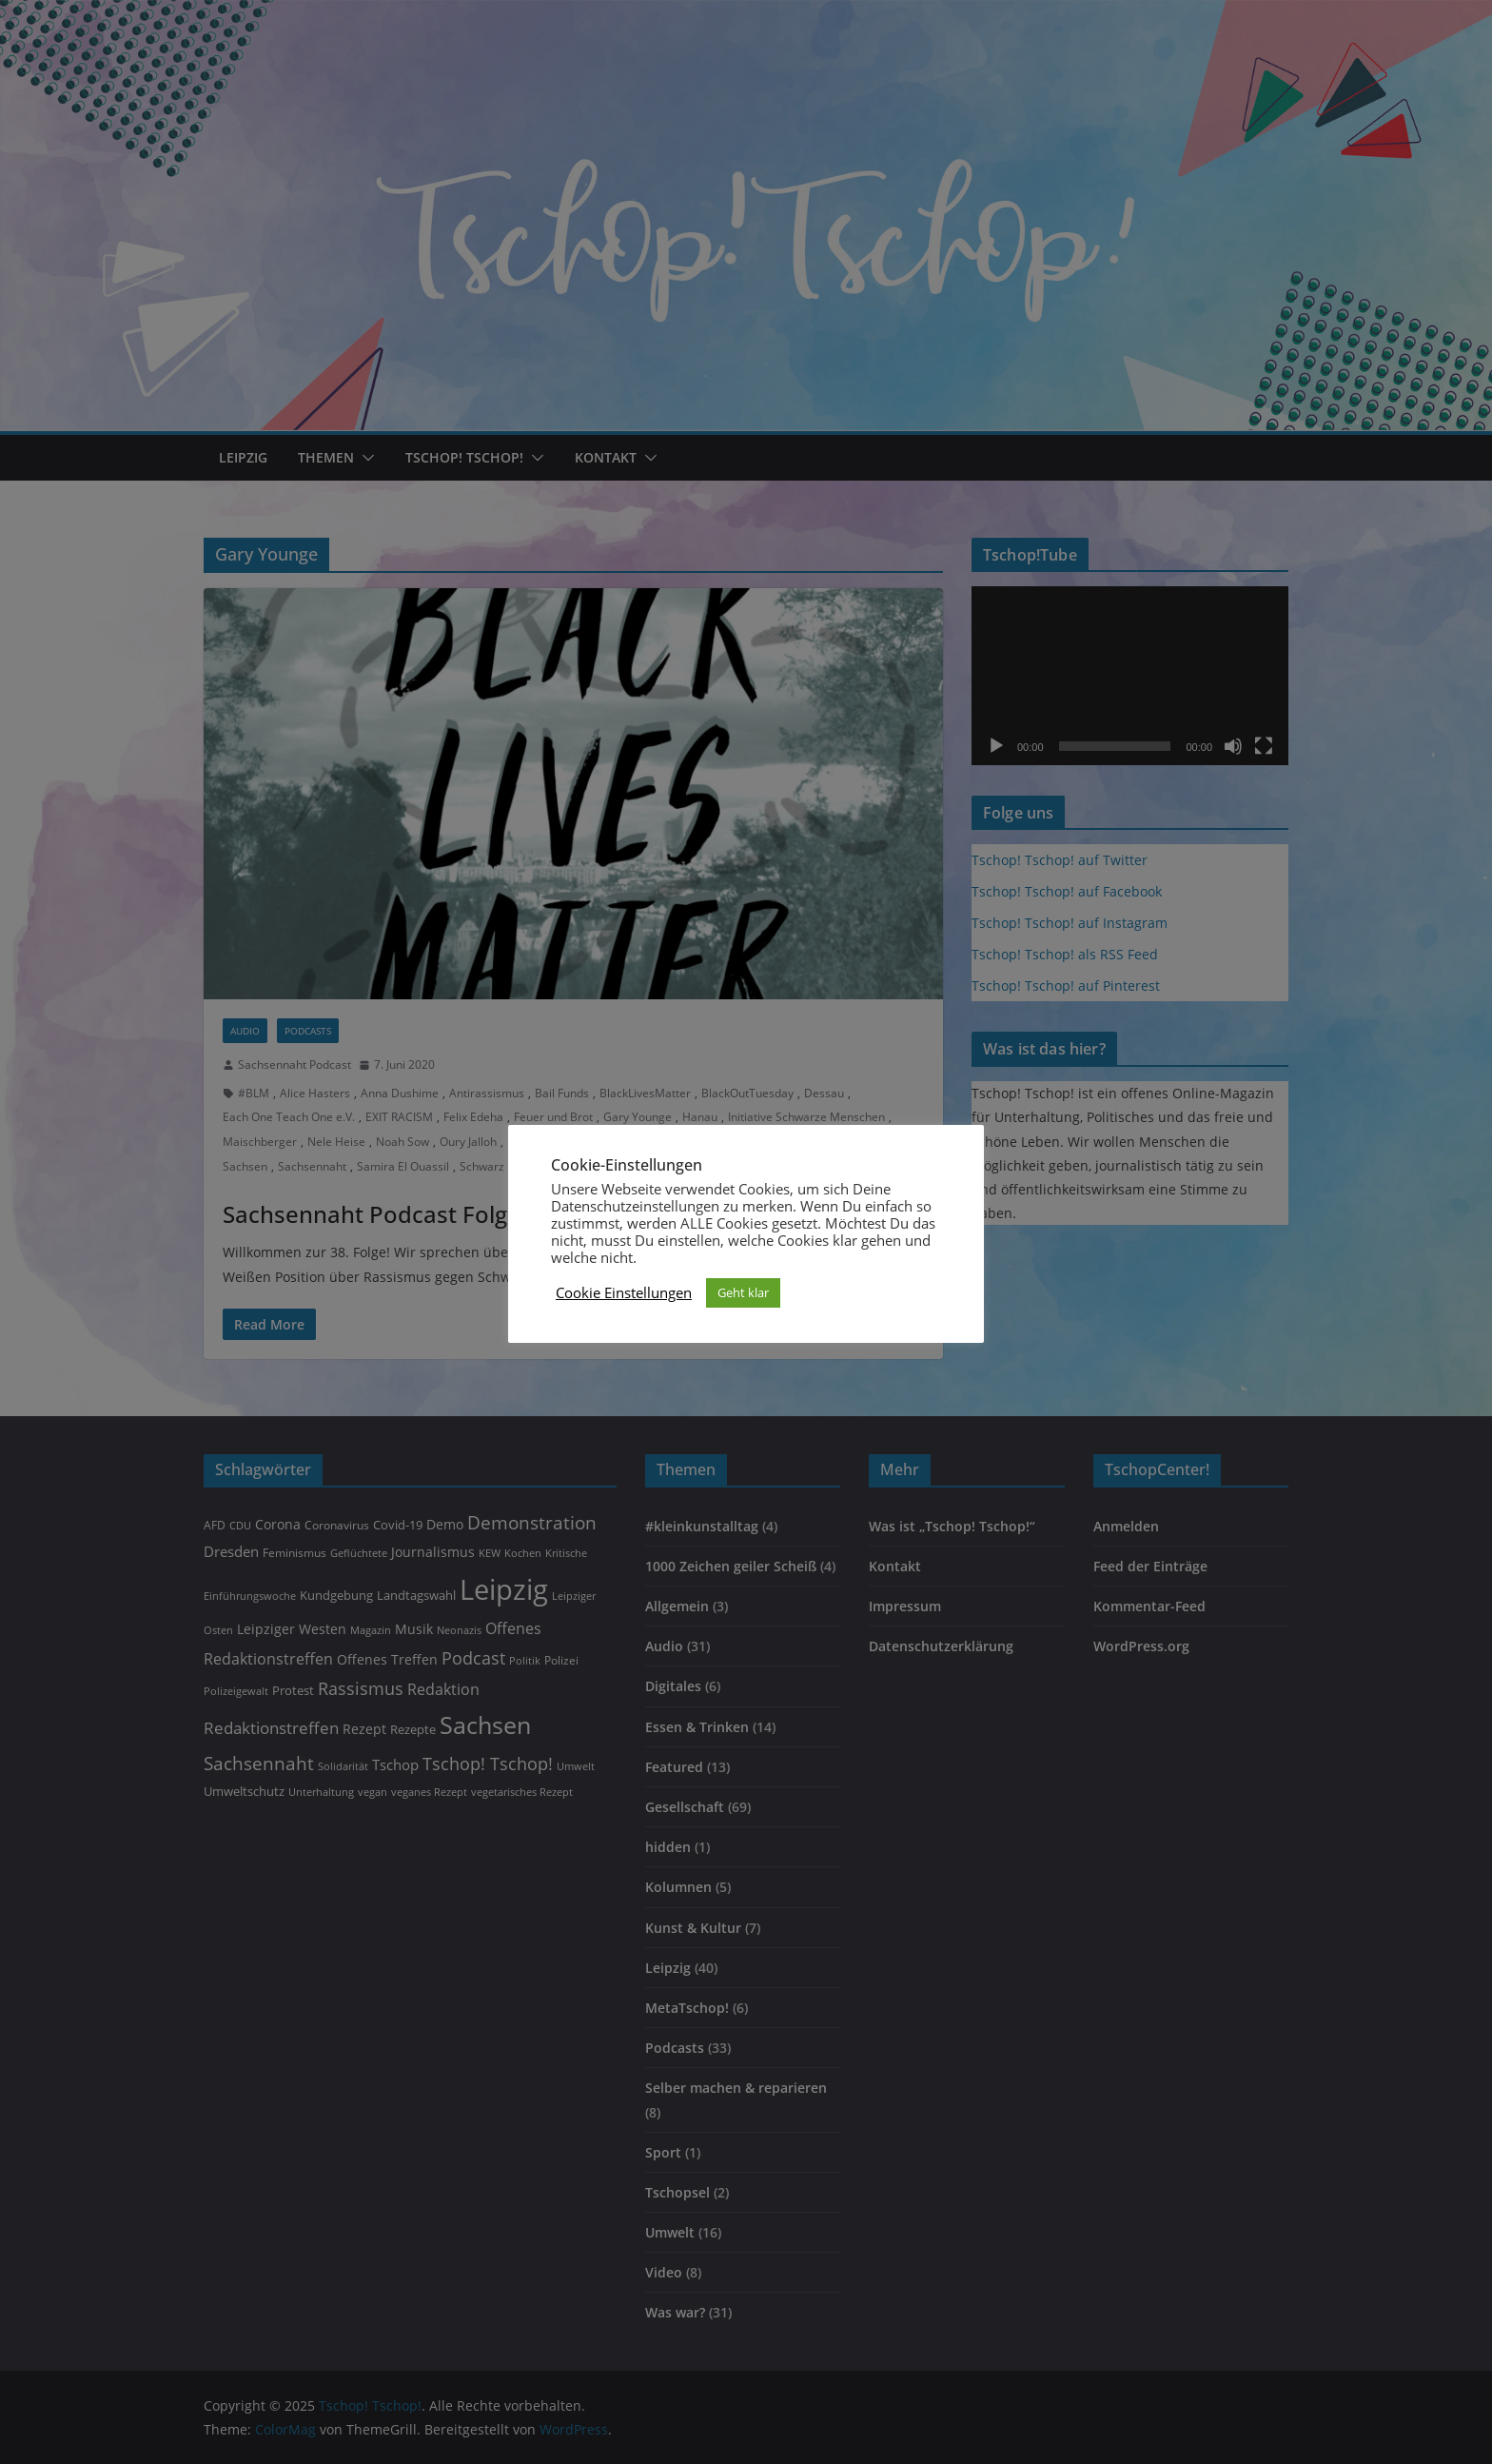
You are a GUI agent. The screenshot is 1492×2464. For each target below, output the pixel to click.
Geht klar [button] (743, 1292)
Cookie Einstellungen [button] (624, 1292)
